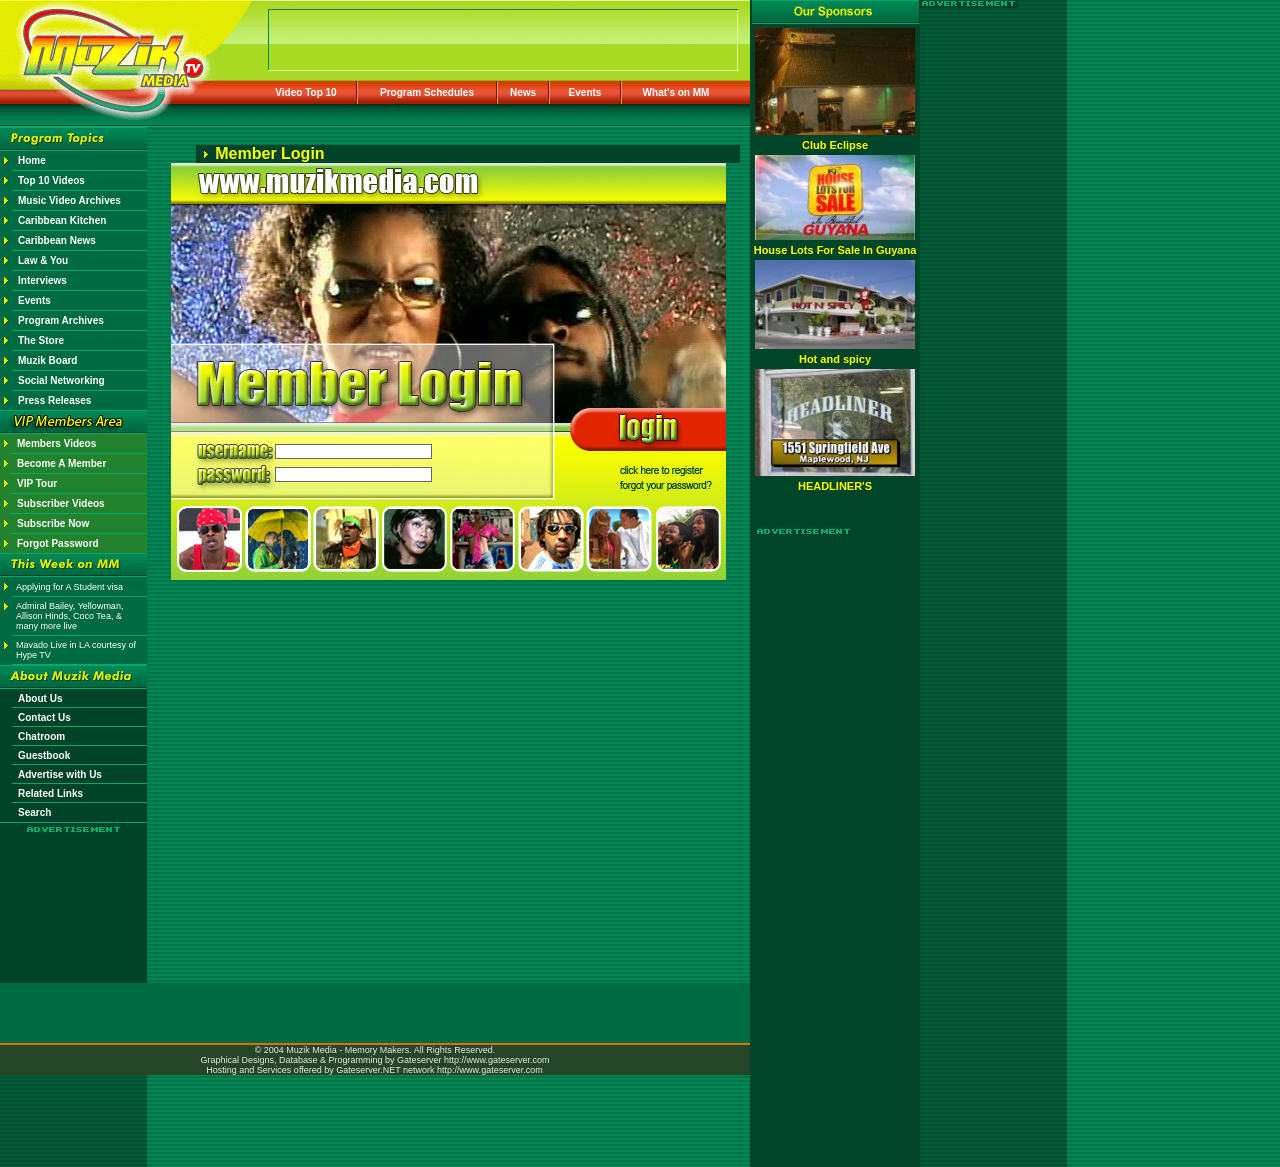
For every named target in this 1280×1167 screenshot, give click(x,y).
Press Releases (54, 400)
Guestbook (44, 755)
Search (34, 812)
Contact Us (44, 717)
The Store (41, 340)
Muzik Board (47, 360)
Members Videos (56, 443)
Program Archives (61, 320)
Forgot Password (58, 543)
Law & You (43, 260)
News (523, 92)
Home (32, 160)
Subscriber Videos (61, 503)
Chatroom (41, 736)
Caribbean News (57, 240)
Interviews (42, 280)
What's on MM (676, 92)
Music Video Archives (69, 200)
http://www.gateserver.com (497, 1060)
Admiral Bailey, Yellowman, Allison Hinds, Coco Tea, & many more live (69, 616)
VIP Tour (37, 483)
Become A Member (61, 463)
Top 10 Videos (51, 180)
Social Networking (61, 380)
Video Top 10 (305, 92)
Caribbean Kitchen (62, 220)
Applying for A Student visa (69, 587)
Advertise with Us (60, 774)
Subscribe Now (53, 523)
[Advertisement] (74, 892)
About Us (40, 698)
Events (585, 92)
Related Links (50, 793)
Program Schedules (427, 92)
